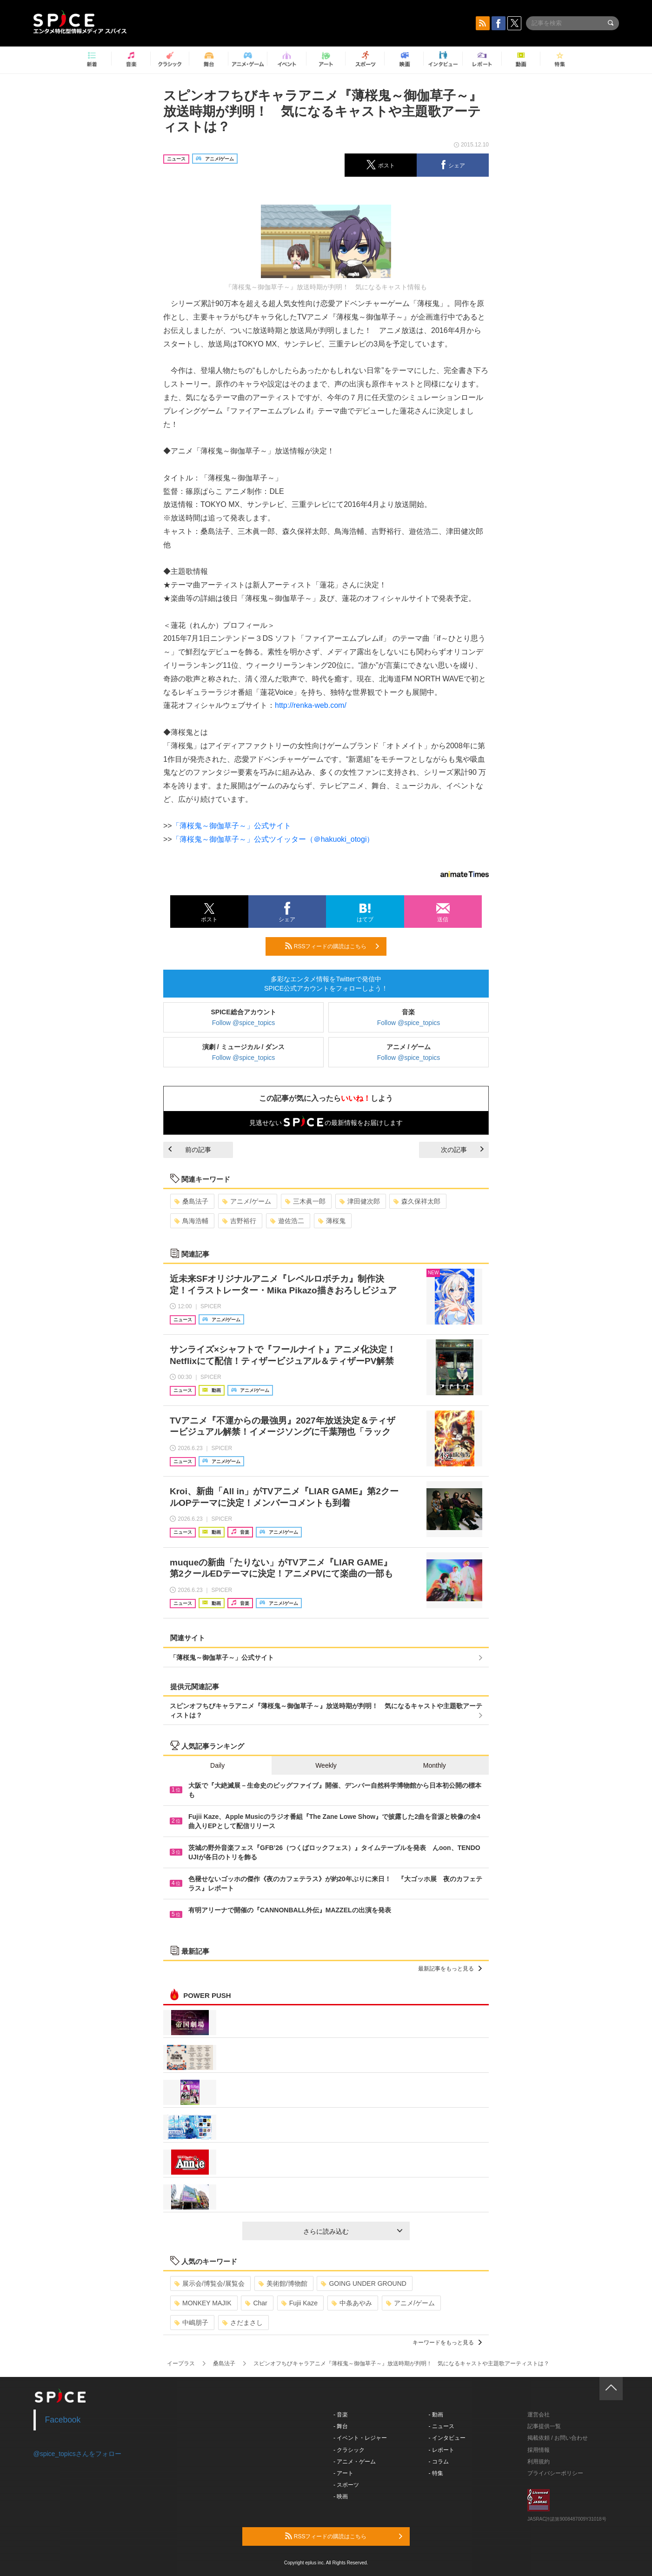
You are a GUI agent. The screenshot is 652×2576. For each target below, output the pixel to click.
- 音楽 (340, 2414)
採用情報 (538, 2450)
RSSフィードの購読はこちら (332, 946)
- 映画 (340, 2496)
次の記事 (462, 1149)
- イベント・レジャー (360, 2438)
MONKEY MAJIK (203, 2303)
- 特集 (436, 2473)
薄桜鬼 (332, 1221)
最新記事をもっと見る (450, 1968)
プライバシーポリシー (555, 2473)
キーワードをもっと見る (447, 2342)
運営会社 (538, 2414)
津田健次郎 (359, 1201)
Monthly (434, 1765)
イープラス (181, 2363)
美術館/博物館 (283, 2283)
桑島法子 (191, 1201)
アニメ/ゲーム (246, 1201)
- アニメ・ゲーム (354, 2461)
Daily (217, 1765)
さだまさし (242, 2322)
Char (256, 2303)
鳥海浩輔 (191, 1221)
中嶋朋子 (191, 2322)
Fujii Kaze (299, 2303)
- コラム (439, 2461)
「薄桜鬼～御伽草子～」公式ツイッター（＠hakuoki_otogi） (273, 839)
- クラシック (349, 2450)
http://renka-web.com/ (310, 705)
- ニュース (441, 2426)
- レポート (441, 2450)
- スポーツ (346, 2485)
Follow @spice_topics (243, 1022)
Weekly (326, 1765)
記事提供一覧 (544, 2426)
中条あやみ (352, 2303)
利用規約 (538, 2461)
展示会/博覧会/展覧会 (209, 2283)
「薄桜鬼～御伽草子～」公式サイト (231, 826)
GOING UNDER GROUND (363, 2283)
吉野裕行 (239, 1221)
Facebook (63, 2419)
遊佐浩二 (287, 1221)
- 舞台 (340, 2426)
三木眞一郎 (305, 1201)
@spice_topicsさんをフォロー (77, 2453)
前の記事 (189, 1149)
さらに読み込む (352, 2231)
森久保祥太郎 (416, 1201)
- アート (343, 2473)
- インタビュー (447, 2438)
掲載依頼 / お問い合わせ (557, 2438)
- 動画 (436, 2414)
